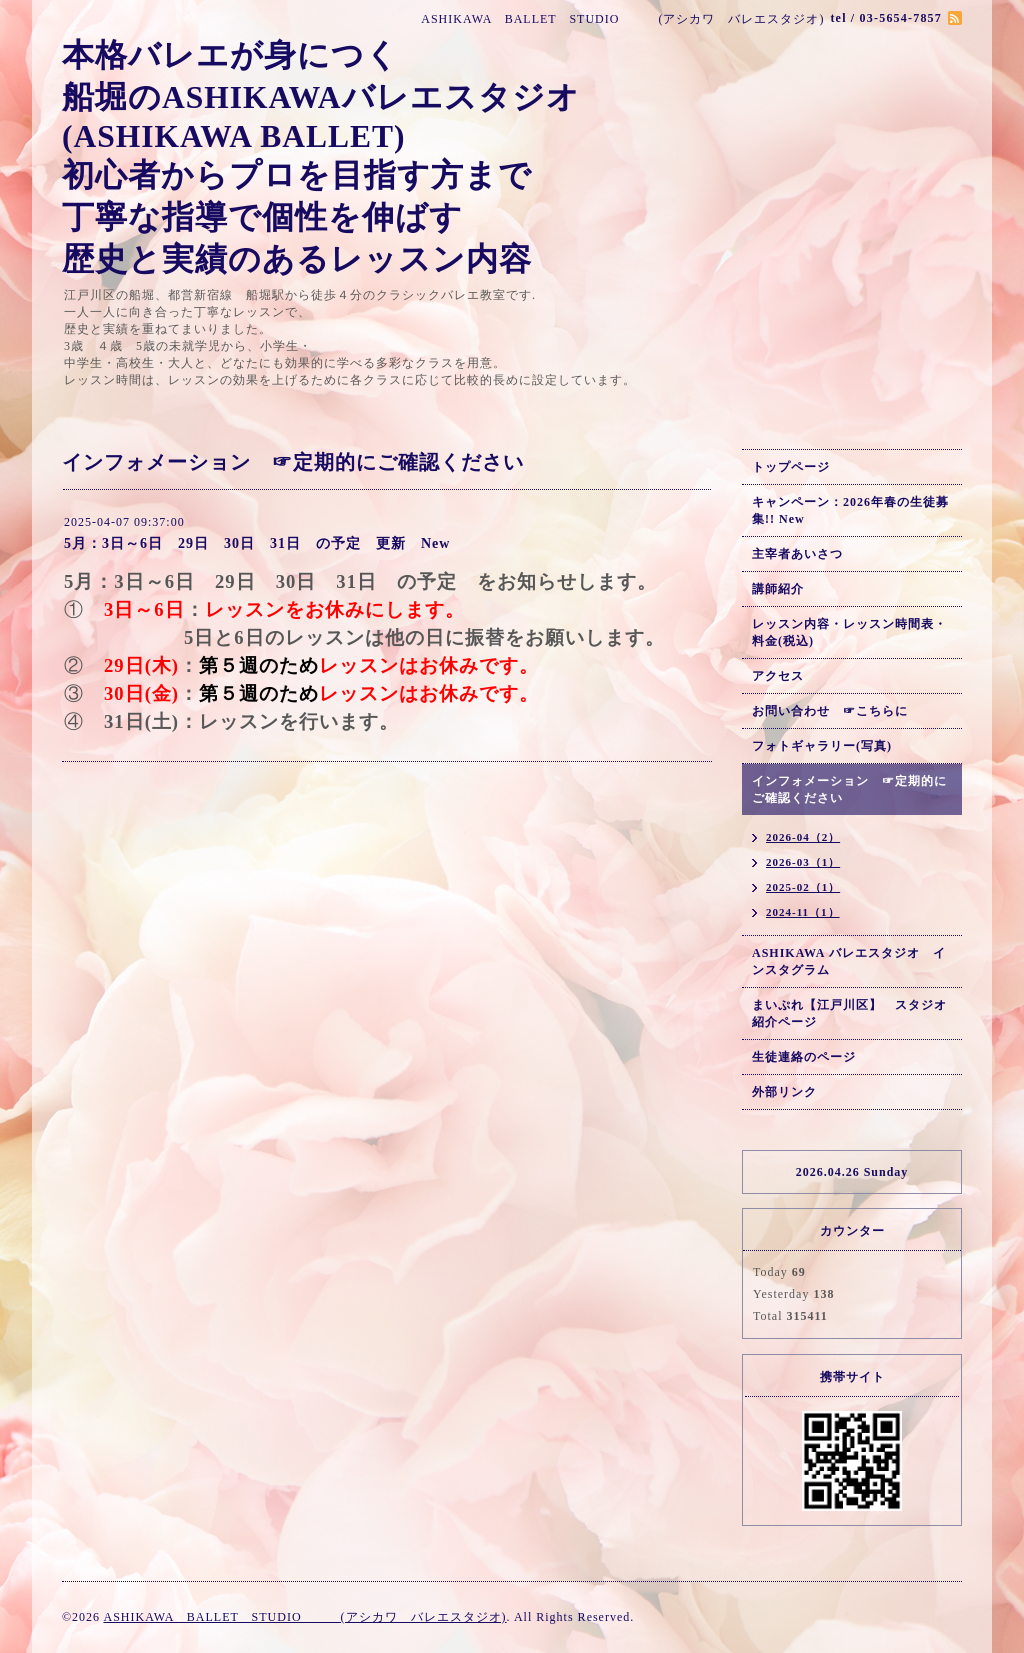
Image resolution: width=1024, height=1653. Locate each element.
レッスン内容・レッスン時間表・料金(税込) (849, 632)
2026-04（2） (803, 837)
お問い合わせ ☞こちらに (830, 711)
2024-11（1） (803, 912)
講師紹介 (778, 589)
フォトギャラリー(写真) (822, 746)
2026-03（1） (803, 862)
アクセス (778, 676)
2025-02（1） (803, 887)
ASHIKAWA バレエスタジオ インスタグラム (849, 961)
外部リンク (784, 1092)
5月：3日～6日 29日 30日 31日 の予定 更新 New (257, 543)
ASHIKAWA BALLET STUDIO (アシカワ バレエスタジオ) (304, 1617)
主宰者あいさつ (797, 554)
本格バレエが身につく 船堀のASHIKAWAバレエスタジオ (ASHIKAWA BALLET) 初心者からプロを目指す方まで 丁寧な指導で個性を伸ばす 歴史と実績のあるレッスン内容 (321, 157)
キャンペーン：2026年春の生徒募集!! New (850, 510)
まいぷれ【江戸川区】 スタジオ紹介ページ (849, 1013)
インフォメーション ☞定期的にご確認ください (849, 789)
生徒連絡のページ (804, 1057)
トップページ (791, 467)
